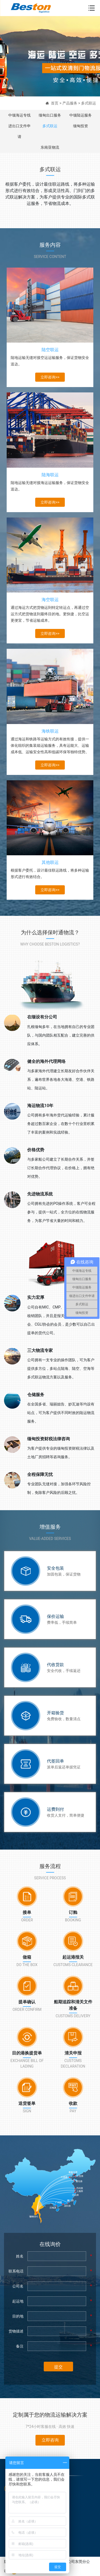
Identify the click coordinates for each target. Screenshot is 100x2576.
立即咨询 (50, 2440)
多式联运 (88, 103)
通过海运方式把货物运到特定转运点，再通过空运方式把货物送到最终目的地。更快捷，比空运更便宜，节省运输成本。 (50, 614)
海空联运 (50, 599)
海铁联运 (50, 731)
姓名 (19, 2256)
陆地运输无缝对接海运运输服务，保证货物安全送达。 (50, 486)
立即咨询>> (50, 377)
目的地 (17, 2316)
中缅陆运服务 (80, 115)
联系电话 (16, 2271)
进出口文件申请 (19, 131)
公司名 (17, 2286)
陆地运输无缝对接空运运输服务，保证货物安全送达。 (50, 360)
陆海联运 (50, 474)
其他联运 (50, 862)
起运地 (17, 2301)
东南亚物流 (50, 147)
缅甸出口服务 (50, 115)
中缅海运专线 (19, 115)
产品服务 (69, 103)
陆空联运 (50, 349)
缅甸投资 (80, 126)
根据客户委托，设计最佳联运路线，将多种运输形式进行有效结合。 (50, 873)
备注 (19, 2346)
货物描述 (16, 2331)
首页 (54, 103)
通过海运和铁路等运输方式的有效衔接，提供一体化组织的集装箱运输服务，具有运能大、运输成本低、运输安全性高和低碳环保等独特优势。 (50, 745)
